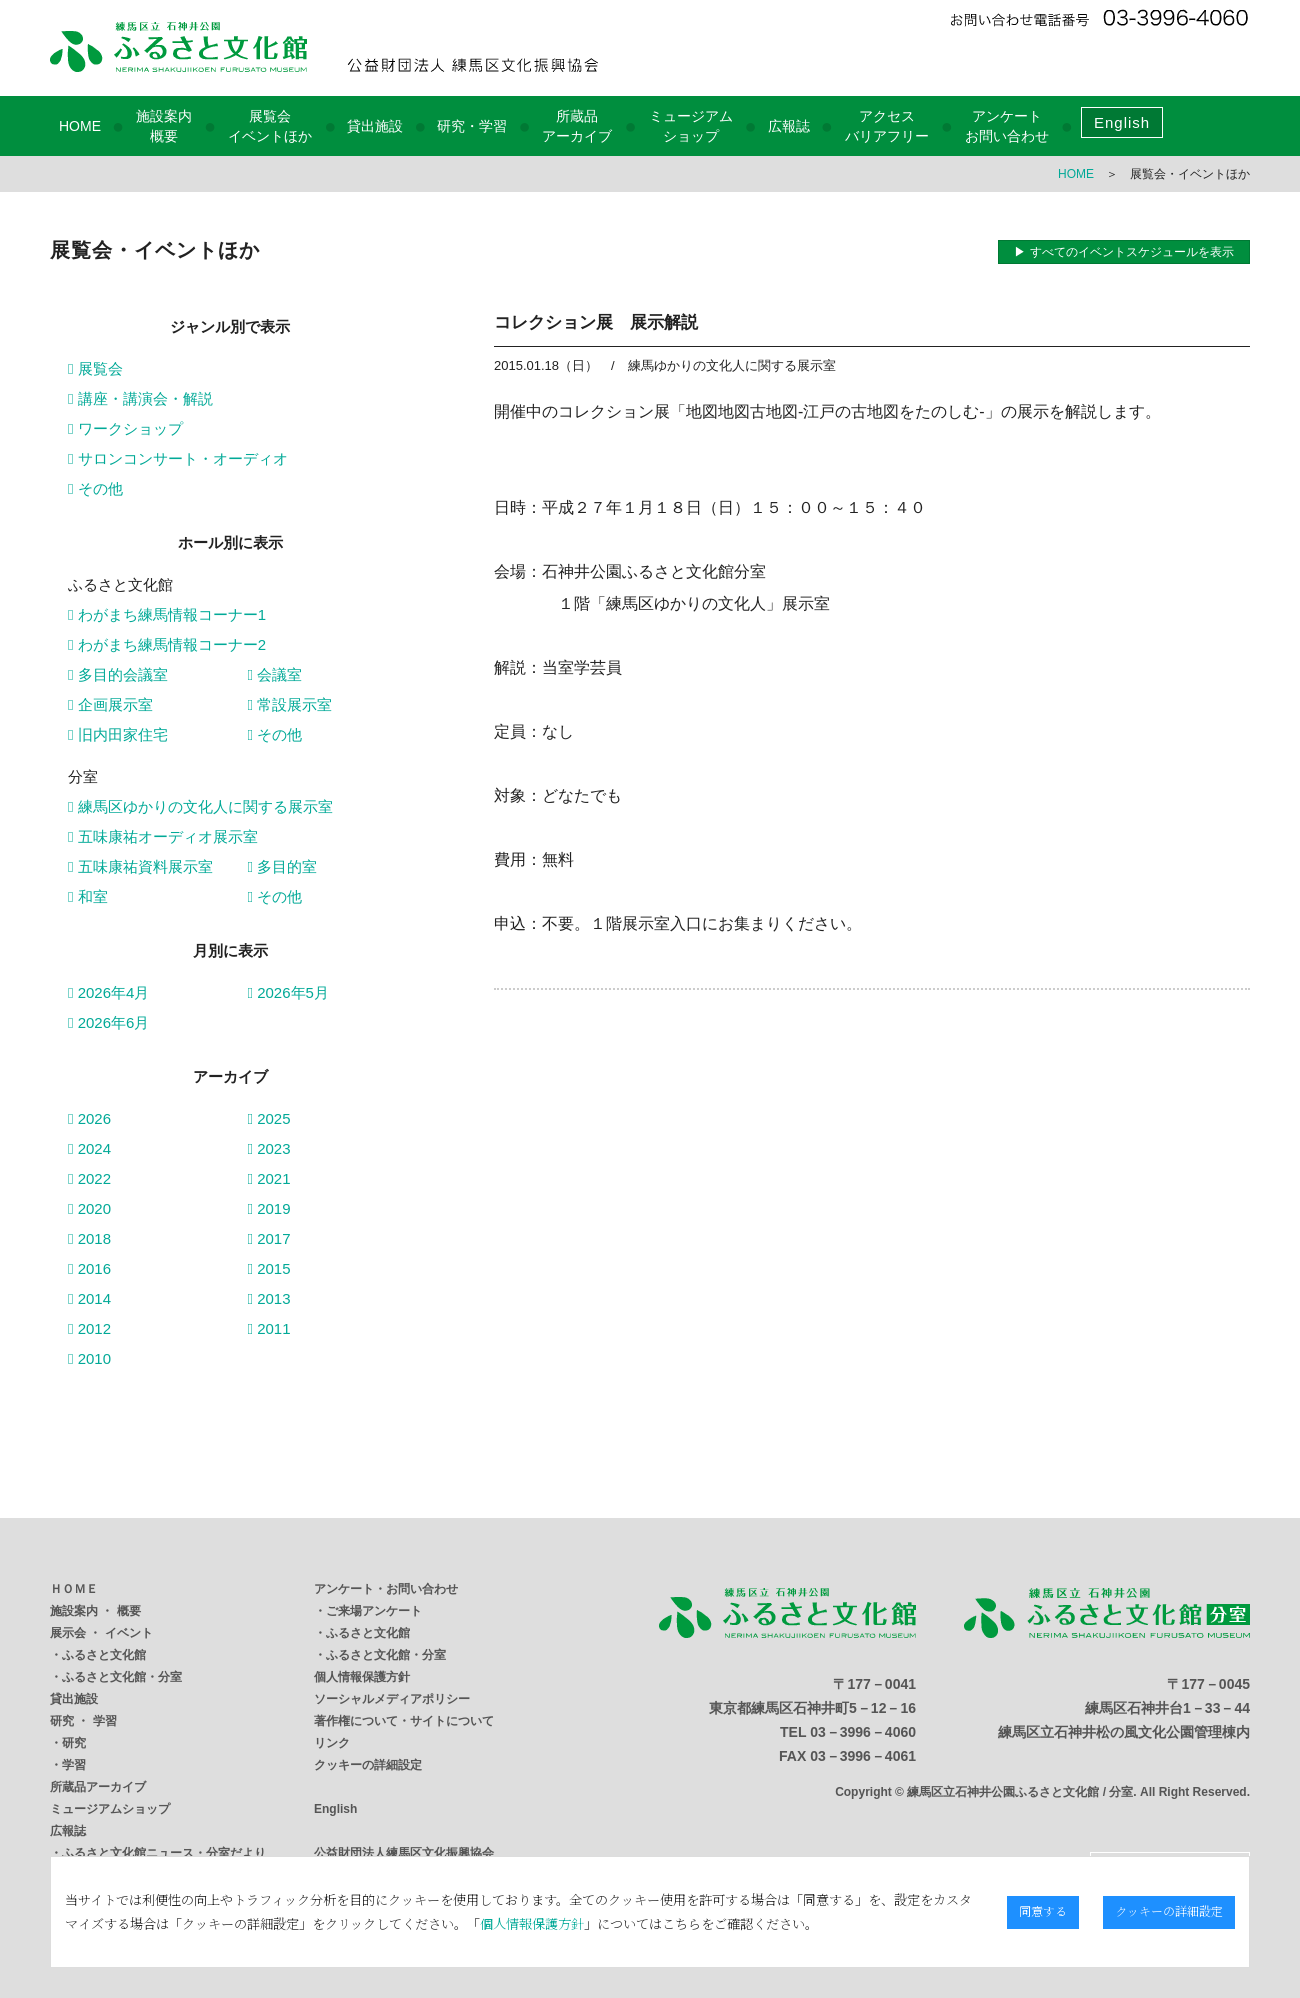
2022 (89, 1178)
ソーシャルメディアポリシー (392, 1699)
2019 (269, 1208)
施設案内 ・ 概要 (95, 1611)
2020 (89, 1208)
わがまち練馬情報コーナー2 (167, 644)
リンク (332, 1743)
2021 (269, 1178)
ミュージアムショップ (110, 1809)
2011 (269, 1328)
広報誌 (789, 126)
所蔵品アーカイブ (98, 1787)
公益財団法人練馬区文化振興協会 (404, 1853)
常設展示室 (290, 704)
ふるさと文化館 (104, 1655)
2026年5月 (288, 992)
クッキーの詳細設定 (368, 1765)
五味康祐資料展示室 (140, 866)
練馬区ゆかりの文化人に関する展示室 (200, 806)
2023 (269, 1148)
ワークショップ (125, 428)
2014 (89, 1298)
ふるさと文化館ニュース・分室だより (164, 1853)
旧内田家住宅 (118, 734)
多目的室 (283, 866)
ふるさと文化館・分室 (122, 1677)
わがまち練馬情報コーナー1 (167, 614)
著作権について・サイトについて (404, 1721)
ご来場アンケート (374, 1611)
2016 (89, 1268)
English (1122, 122)
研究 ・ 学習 (83, 1721)
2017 (269, 1238)
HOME (80, 126)
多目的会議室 (118, 674)
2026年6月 (108, 1022)
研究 (74, 1743)
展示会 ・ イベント (101, 1633)
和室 (88, 896)
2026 (89, 1118)
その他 (95, 488)
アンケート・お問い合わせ (386, 1589)
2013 (269, 1298)
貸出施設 (375, 126)
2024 (89, 1148)
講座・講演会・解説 (140, 398)
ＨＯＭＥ (74, 1589)
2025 (269, 1118)
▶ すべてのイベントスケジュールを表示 (1123, 252)
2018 (89, 1238)
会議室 (275, 674)
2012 (89, 1328)
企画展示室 (110, 704)
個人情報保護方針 (362, 1677)
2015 (269, 1268)
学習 (74, 1765)
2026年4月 (108, 992)
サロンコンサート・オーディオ (178, 458)
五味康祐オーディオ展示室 (163, 836)
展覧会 (95, 368)
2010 (89, 1358)
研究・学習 (472, 126)
